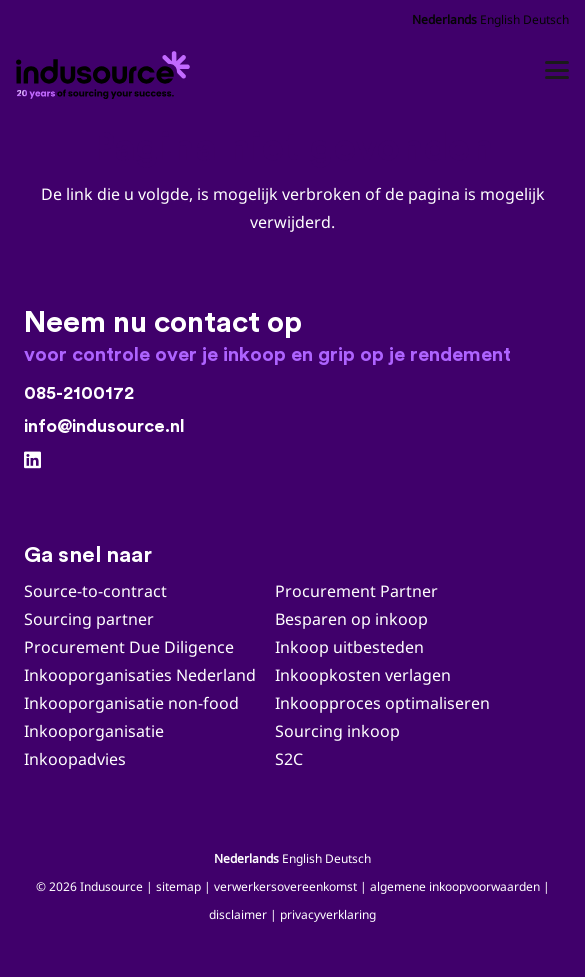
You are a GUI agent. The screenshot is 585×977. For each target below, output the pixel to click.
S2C (289, 759)
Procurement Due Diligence (129, 647)
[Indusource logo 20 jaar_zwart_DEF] (106, 70)
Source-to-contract (95, 591)
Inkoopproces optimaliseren (382, 703)
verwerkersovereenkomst (285, 886)
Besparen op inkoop (351, 619)
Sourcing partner (89, 619)
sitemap (178, 886)
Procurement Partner (356, 591)
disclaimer (238, 914)
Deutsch (546, 19)
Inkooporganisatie (94, 731)
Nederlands (444, 19)
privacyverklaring (328, 914)
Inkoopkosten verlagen (363, 675)
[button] (557, 70)
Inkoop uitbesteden (349, 647)
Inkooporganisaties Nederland (140, 675)
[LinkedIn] (32, 459)
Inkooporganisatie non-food (131, 703)
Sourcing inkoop (339, 731)
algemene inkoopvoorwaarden (455, 886)
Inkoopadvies (75, 759)
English (500, 19)
